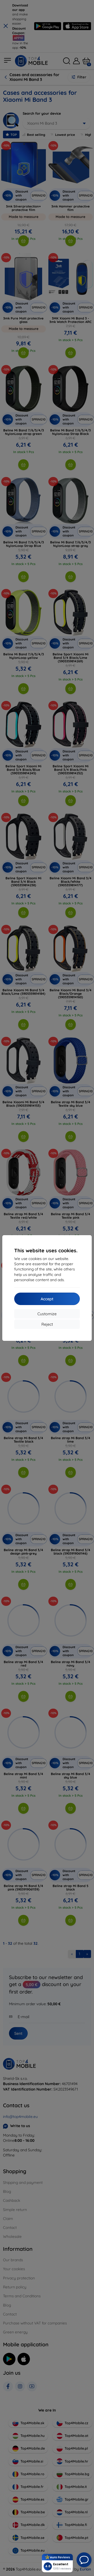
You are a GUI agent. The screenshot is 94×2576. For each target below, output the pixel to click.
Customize (47, 1313)
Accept (47, 1298)
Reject (47, 1324)
